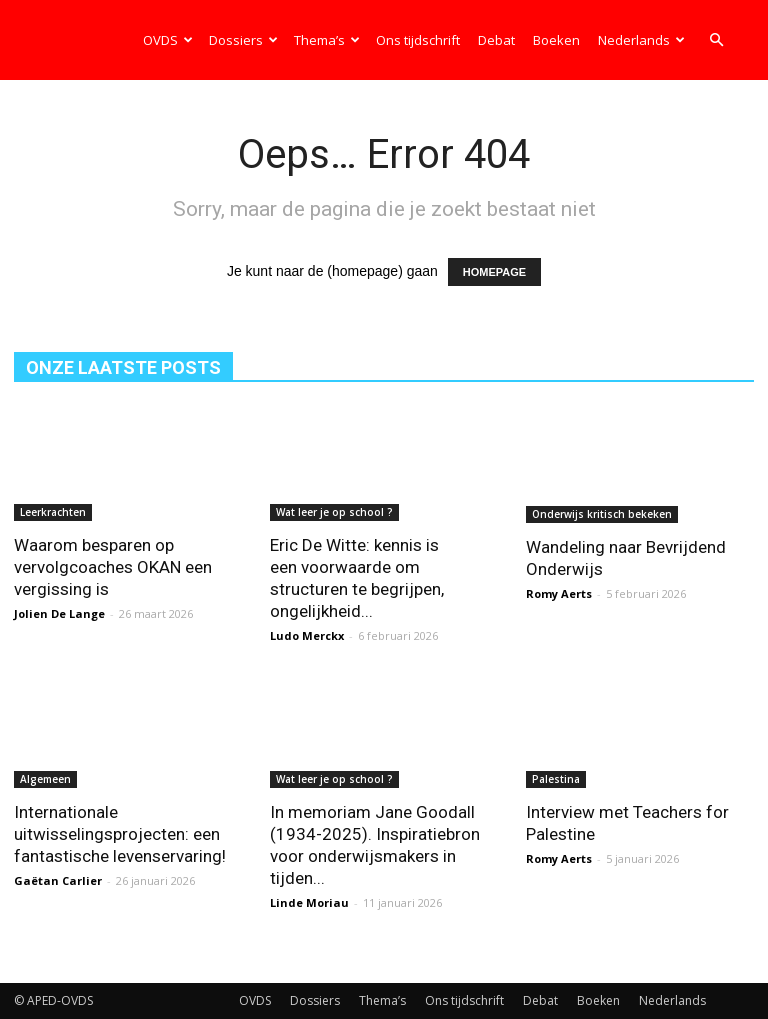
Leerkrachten (53, 512)
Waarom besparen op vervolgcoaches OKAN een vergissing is (113, 567)
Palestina (556, 779)
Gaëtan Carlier (58, 880)
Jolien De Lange (59, 613)
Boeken (556, 40)
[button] (716, 40)
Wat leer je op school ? (334, 512)
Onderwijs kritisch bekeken (602, 512)
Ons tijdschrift (418, 40)
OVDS (168, 40)
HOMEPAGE (494, 272)
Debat (496, 40)
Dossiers (243, 40)
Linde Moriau (309, 902)
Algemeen (45, 779)
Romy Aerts (559, 591)
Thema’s (327, 40)
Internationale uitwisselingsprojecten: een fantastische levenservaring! (120, 834)
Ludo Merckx (307, 635)
